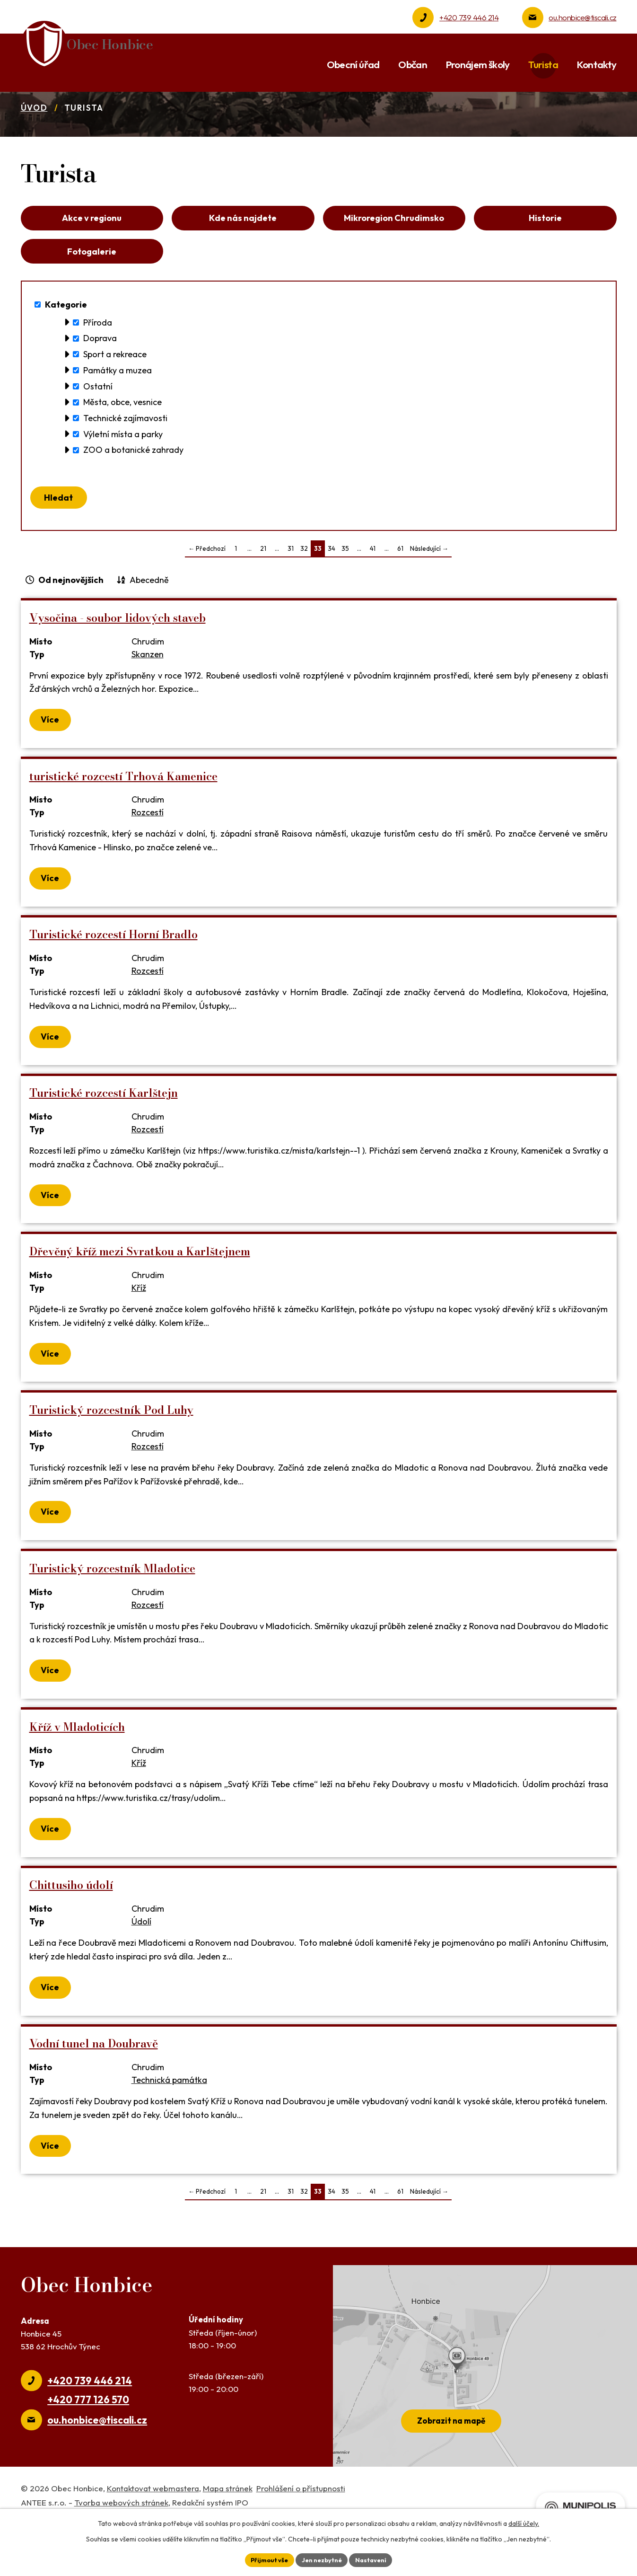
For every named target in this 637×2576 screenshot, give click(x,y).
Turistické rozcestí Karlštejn (103, 1144)
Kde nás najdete (243, 255)
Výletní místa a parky (123, 479)
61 (400, 599)
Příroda (97, 367)
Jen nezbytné (322, 2559)
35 (345, 599)
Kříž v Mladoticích (77, 1778)
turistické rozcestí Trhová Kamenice (123, 827)
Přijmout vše (265, 2559)
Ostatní (98, 431)
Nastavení (376, 2559)
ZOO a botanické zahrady (133, 495)
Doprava (100, 384)
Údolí (141, 1972)
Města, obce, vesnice (122, 447)
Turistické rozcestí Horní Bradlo (113, 985)
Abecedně (149, 631)
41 (372, 599)
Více (51, 770)
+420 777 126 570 (88, 2450)
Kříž (138, 1338)
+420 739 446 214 (468, 17)
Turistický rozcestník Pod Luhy (111, 1461)
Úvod (34, 143)
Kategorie (66, 349)
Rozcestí (147, 863)
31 (291, 599)
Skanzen (147, 705)
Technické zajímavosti (125, 463)
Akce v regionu (92, 255)
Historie (545, 255)
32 (304, 599)
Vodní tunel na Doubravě (93, 2094)
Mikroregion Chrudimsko (394, 255)
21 (263, 599)
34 (331, 599)
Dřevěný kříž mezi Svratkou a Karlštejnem (139, 1302)
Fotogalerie (91, 294)
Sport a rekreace (115, 399)
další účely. (523, 2522)
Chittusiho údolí (71, 1936)
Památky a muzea (117, 415)
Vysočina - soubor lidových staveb (117, 669)
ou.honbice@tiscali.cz (582, 17)
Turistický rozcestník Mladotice (112, 1619)
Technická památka (169, 2131)
